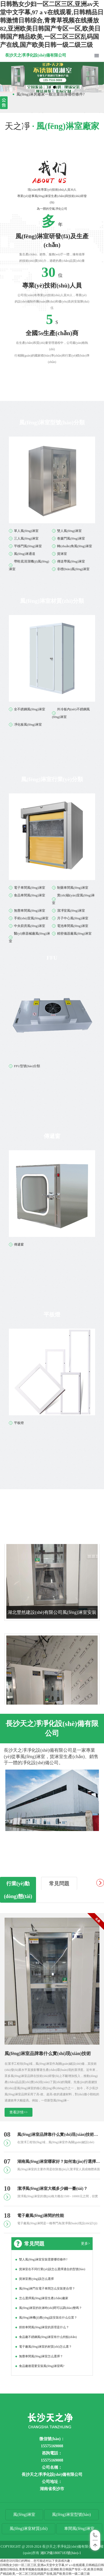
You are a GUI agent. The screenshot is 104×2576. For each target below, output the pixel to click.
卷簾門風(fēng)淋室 (71, 538)
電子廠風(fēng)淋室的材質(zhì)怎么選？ (45, 2346)
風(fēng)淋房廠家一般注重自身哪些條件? (50, 103)
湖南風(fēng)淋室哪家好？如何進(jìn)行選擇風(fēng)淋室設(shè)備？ (58, 2162)
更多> (85, 2243)
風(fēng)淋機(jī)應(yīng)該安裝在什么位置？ (48, 2317)
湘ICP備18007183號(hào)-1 (60, 2553)
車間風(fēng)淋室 (79, 2528)
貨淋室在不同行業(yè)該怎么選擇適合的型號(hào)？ (52, 2269)
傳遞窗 (19, 1244)
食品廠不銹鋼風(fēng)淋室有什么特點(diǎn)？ (48, 2337)
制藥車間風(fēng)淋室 (72, 888)
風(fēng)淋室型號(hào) (71, 2514)
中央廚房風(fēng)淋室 (29, 926)
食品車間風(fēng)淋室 (29, 895)
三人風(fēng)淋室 (26, 538)
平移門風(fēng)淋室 (28, 546)
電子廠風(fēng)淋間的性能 (40, 2215)
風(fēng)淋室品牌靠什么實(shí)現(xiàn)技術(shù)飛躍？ (55, 2135)
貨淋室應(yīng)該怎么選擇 (36, 2279)
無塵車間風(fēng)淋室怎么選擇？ (41, 2356)
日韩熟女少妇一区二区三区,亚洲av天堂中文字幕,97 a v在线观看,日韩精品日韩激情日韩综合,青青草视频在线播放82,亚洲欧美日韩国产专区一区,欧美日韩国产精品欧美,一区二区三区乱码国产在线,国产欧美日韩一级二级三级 (52, 2569)
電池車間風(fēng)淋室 (72, 926)
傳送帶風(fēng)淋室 (71, 561)
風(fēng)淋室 (24, 2514)
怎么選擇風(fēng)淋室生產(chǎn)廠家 (43, 2298)
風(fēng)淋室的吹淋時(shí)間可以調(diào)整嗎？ (50, 2308)
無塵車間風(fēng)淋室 (29, 910)
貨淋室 (62, 554)
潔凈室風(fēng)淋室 (71, 910)
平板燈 (19, 1423)
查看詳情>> (18, 2112)
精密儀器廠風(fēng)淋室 (74, 933)
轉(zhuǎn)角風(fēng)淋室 (74, 546)
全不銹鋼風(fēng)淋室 (29, 709)
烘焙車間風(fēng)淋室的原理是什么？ (44, 2327)
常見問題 (59, 1883)
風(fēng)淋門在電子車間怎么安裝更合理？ (47, 2288)
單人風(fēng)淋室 (26, 531)
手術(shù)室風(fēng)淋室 (31, 918)
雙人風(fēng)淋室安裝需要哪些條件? (43, 2259)
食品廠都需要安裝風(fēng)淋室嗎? (41, 2366)
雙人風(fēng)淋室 (69, 531)
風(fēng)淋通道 (24, 554)
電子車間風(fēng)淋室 (29, 888)
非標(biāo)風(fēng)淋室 (73, 569)
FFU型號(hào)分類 (27, 1066)
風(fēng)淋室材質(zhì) (28, 2528)
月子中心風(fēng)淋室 (72, 918)
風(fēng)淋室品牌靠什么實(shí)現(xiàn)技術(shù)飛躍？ (48, 2054)
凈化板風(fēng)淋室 (28, 724)
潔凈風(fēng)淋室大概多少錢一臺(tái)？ (52, 2188)
